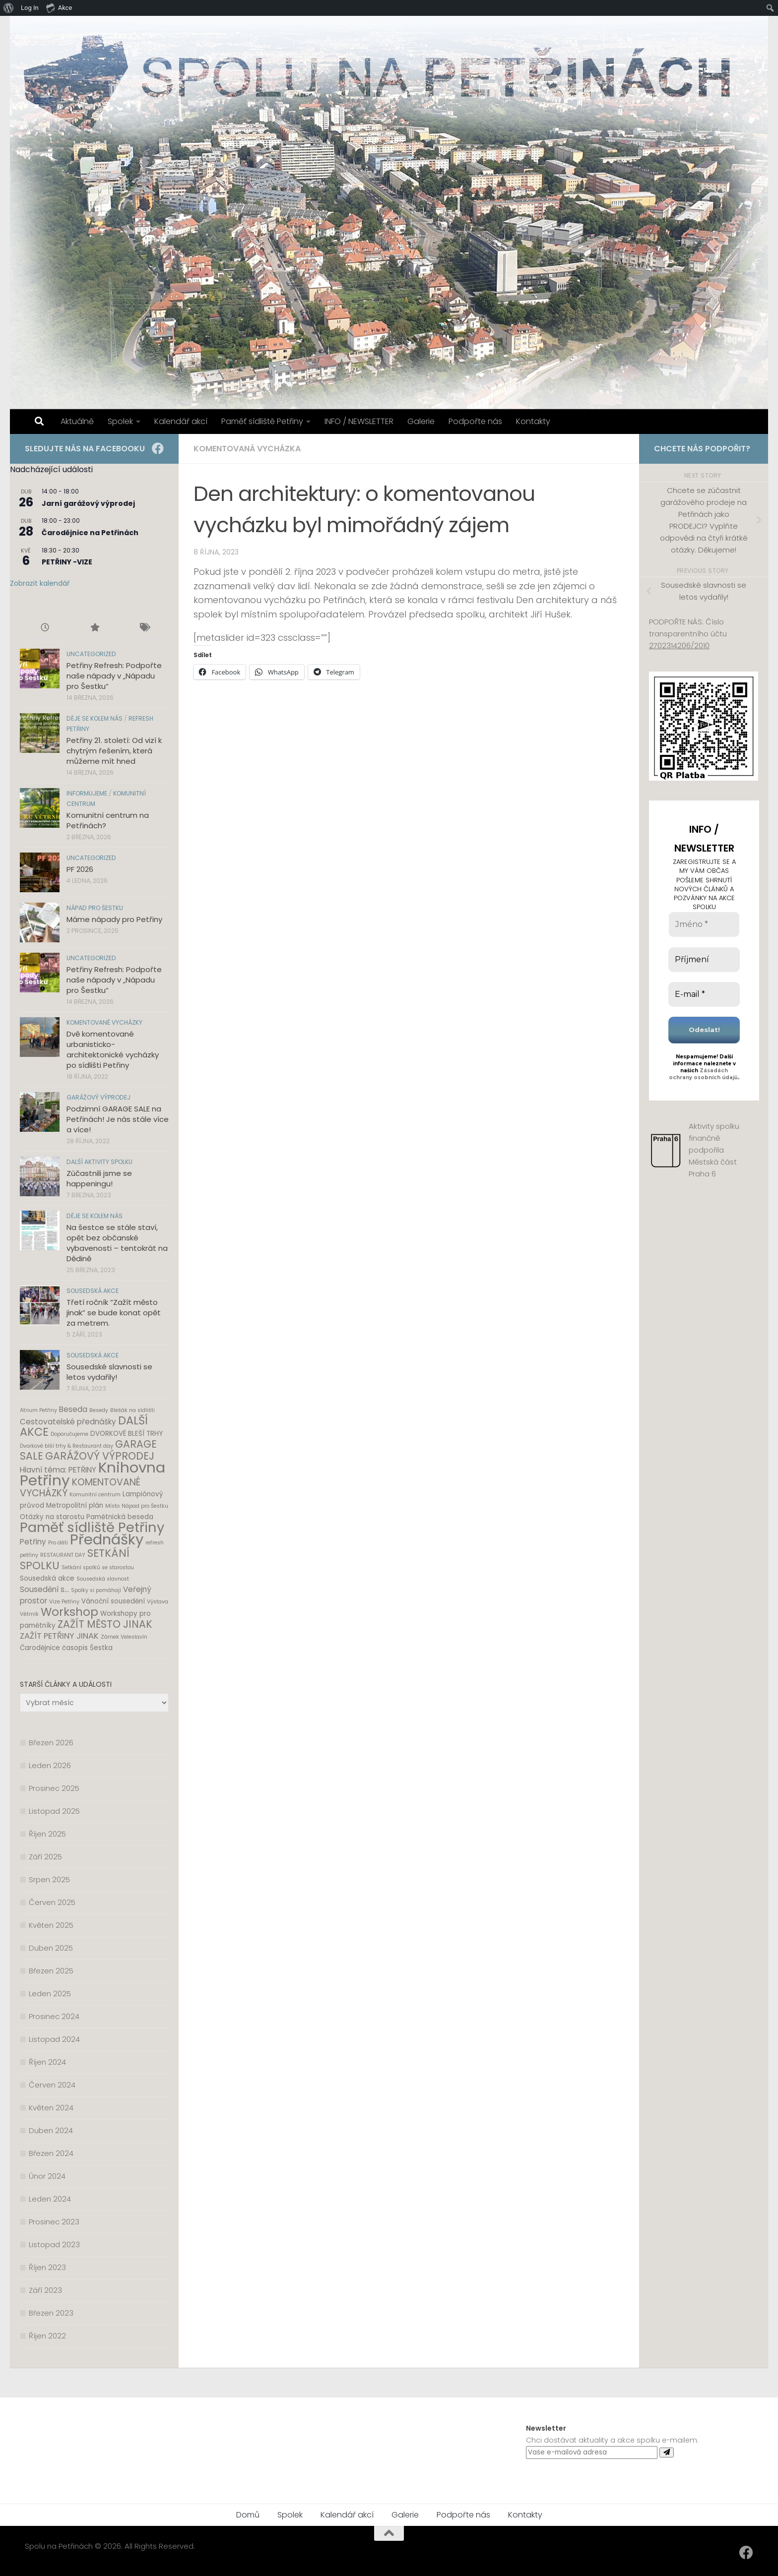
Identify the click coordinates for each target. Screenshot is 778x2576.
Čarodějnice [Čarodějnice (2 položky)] (40, 1648)
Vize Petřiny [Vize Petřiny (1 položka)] (64, 1601)
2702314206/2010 (679, 645)
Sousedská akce (92, 1291)
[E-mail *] (704, 994)
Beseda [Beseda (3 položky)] (73, 1409)
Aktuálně (77, 421)
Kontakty (533, 421)
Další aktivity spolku (99, 1162)
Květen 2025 (51, 1925)
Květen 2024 (51, 2107)
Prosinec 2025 (54, 1788)
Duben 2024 (51, 2130)
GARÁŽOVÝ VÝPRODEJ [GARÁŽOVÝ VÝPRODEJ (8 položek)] (99, 1456)
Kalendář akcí (180, 421)
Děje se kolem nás (94, 718)
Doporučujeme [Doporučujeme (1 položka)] (69, 1434)
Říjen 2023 (47, 2267)
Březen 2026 (51, 1742)
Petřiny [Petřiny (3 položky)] (33, 1541)
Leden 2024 (50, 2199)
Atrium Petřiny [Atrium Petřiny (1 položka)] (38, 1410)
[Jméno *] (704, 924)
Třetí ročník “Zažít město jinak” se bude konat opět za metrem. (113, 1312)
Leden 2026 (50, 1765)
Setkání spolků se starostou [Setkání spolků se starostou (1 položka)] (98, 1567)
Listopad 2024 (54, 2039)
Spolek (120, 421)
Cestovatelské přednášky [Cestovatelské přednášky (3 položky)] (68, 1421)
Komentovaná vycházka (247, 448)
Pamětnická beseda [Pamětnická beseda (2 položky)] (119, 1517)
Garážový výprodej (98, 1097)
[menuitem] (8, 8)
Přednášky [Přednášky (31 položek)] (106, 1539)
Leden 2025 (50, 1993)
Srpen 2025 (49, 1879)
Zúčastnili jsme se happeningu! (99, 1178)
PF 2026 (79, 869)
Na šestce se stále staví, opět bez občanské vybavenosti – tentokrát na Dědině (117, 1243)
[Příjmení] (704, 959)
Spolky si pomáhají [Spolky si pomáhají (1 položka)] (96, 1590)
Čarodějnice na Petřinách (90, 533)
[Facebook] (158, 448)
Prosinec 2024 (54, 2016)
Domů (247, 2514)
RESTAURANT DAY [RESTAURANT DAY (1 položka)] (62, 1555)
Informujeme (86, 793)
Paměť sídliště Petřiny (262, 421)
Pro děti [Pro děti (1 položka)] (58, 1542)
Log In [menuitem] (30, 7)
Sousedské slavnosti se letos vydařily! (109, 1371)
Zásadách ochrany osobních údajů (703, 1074)
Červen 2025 (52, 1902)
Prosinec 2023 (54, 2221)
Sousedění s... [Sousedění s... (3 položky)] (44, 1589)
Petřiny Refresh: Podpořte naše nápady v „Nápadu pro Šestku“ (114, 675)
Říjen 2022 (47, 2336)
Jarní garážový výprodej (88, 503)
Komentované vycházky (104, 1022)
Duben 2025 (51, 1948)
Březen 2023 (51, 2313)
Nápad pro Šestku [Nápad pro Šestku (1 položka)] (145, 1506)
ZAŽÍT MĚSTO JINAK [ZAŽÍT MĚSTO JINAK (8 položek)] (105, 1624)
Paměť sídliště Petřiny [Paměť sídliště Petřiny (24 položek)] (92, 1527)
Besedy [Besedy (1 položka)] (98, 1410)
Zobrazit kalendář (39, 583)
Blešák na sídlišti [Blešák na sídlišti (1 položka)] (132, 1410)
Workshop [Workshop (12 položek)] (69, 1612)
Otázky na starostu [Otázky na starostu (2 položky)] (52, 1517)
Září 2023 (45, 2290)
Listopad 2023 (54, 2244)
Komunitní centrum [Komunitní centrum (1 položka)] (95, 1494)
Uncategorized (91, 654)
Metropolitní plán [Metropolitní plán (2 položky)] (74, 1505)
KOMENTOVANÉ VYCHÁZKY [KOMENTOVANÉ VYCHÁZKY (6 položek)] (80, 1487)
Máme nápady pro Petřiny (114, 919)
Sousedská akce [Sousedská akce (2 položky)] (47, 1578)
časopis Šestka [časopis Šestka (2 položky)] (87, 1648)
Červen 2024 (52, 2085)
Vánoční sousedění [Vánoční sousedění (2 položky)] (113, 1601)
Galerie (421, 421)
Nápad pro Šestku (94, 908)
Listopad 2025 (54, 1811)
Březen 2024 (51, 2153)
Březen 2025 (51, 1970)
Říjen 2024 (47, 2062)
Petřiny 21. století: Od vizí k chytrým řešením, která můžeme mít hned (114, 750)
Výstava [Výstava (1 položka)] (157, 1601)
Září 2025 (45, 1856)
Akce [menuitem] (59, 7)
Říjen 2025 (47, 1834)
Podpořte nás (475, 421)
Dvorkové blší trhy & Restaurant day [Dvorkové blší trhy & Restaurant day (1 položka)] (66, 1446)
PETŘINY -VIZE (67, 562)
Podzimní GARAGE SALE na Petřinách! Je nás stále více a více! (117, 1119)
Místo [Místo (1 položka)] (112, 1506)
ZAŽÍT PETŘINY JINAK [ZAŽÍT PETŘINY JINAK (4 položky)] (59, 1636)
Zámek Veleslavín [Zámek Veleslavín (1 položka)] (124, 1637)
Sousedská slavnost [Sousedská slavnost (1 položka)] (102, 1579)
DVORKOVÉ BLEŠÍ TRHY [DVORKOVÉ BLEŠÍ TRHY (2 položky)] (126, 1433)
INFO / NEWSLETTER (358, 421)
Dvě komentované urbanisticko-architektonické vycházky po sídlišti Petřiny (112, 1049)
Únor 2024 (47, 2176)
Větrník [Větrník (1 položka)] (29, 1614)
